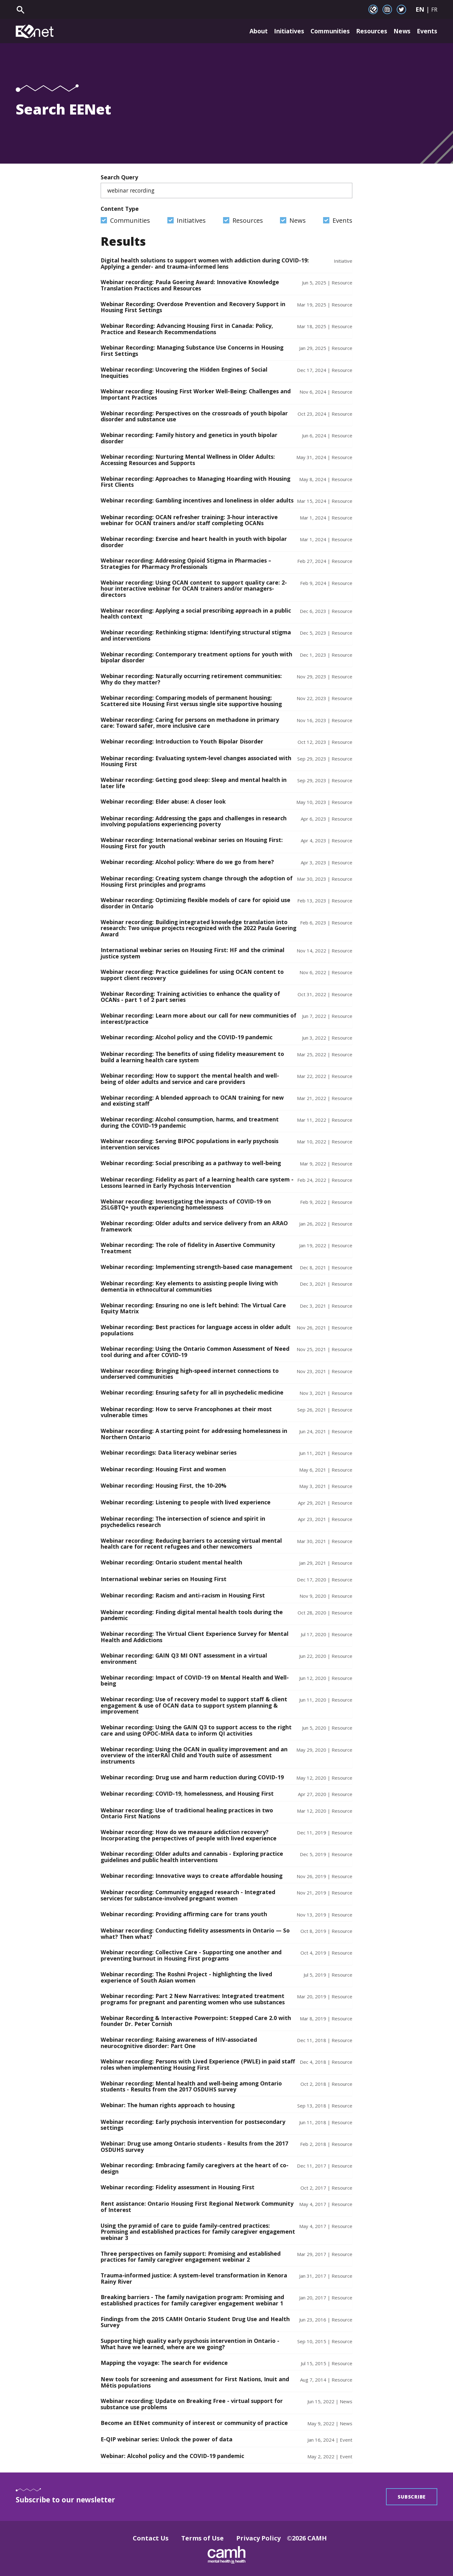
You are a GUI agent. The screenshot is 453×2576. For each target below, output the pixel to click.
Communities (325, 31)
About (246, 31)
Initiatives (280, 31)
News (401, 31)
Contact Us (151, 2538)
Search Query (226, 185)
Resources (369, 31)
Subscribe (412, 2497)
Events (426, 31)
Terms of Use (202, 2538)
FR (434, 9)
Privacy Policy (258, 2538)
